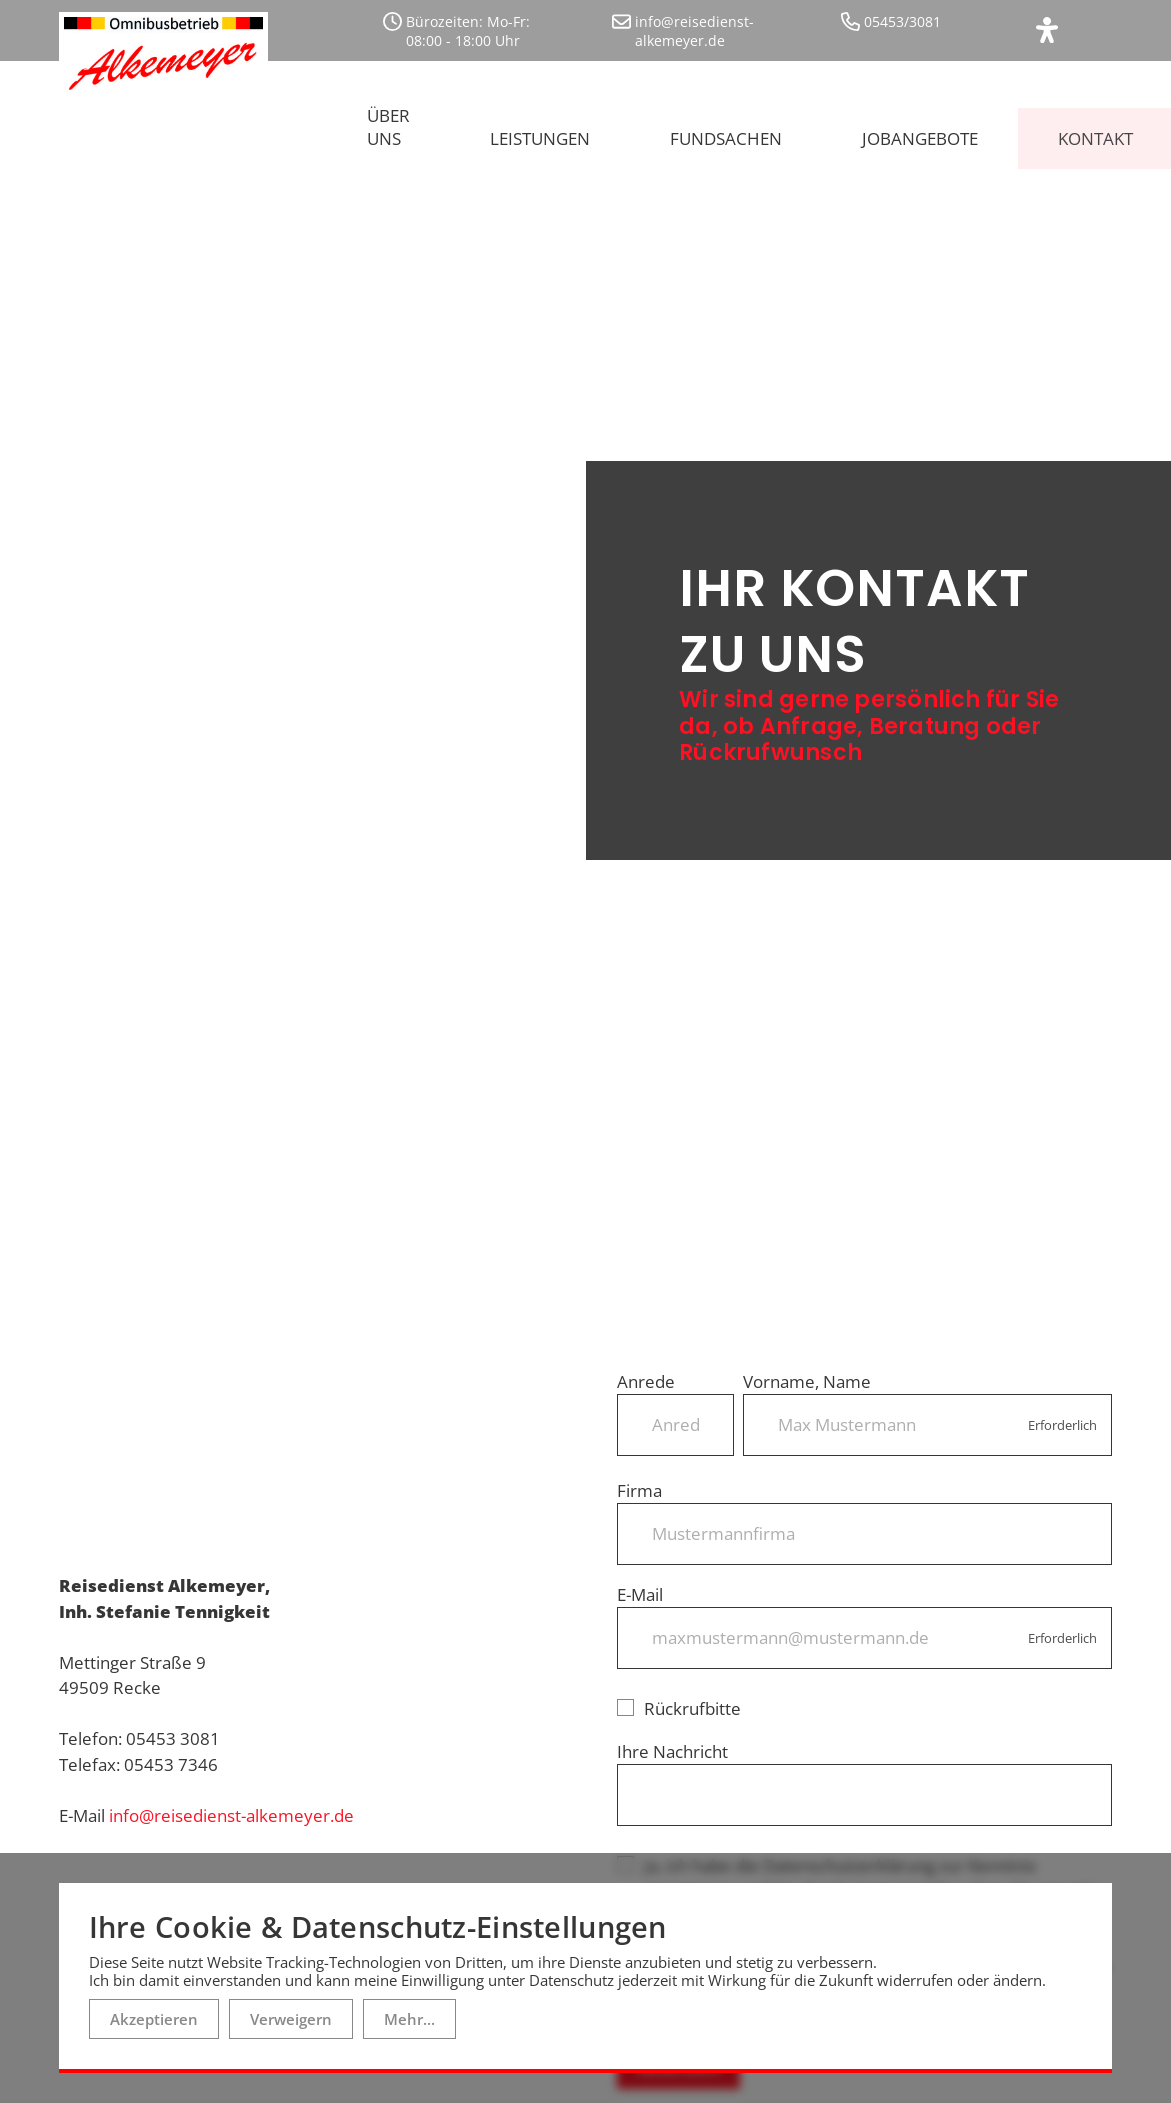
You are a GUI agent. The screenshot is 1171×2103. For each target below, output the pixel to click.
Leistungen (540, 129)
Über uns (388, 118)
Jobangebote (920, 129)
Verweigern (291, 2019)
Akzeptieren (154, 2019)
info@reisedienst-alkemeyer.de (231, 1796)
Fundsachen (726, 129)
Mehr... (409, 2019)
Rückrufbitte (679, 1689)
